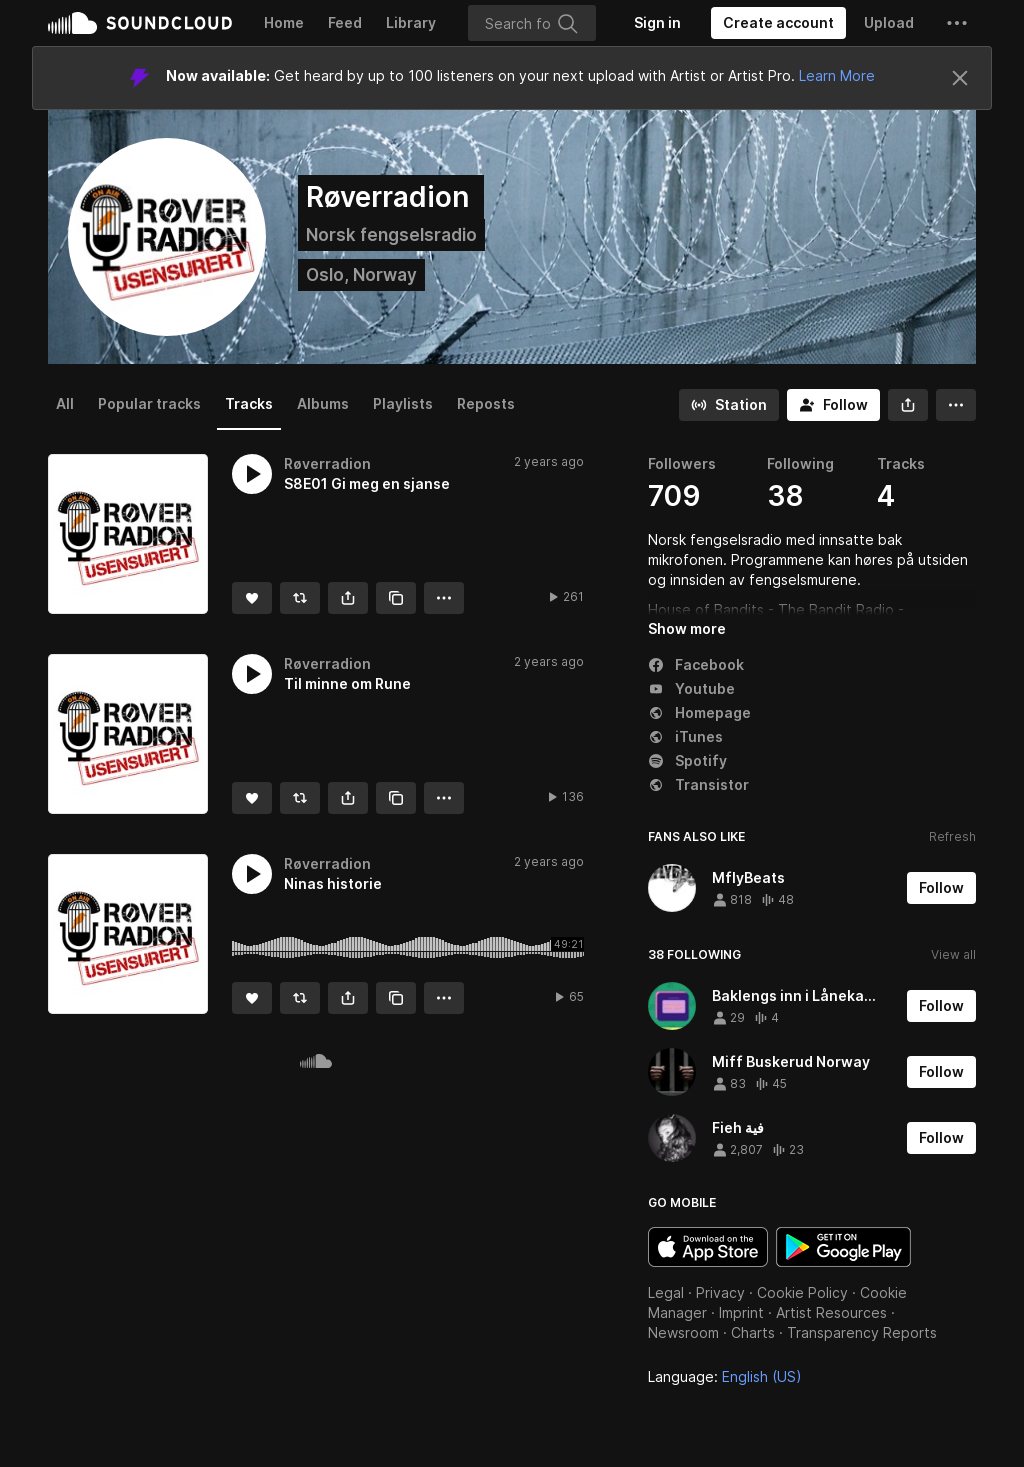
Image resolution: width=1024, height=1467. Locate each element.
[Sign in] (657, 23)
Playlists (403, 403)
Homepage (699, 712)
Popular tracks (149, 403)
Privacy (720, 1292)
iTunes (685, 736)
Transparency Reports (862, 1332)
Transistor (698, 784)
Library (411, 22)
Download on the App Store (708, 1247)
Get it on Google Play (843, 1247)
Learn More (837, 75)
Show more (687, 628)
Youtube (691, 688)
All (65, 403)
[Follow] (833, 405)
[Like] (252, 598)
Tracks (249, 403)
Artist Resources (831, 1312)
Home (284, 22)
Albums (323, 403)
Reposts (486, 403)
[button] (957, 23)
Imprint (741, 1312)
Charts (753, 1332)
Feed (345, 22)
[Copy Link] (396, 598)
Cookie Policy (802, 1292)
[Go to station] (729, 405)
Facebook (696, 664)
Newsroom (683, 1332)
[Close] (960, 78)
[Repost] (300, 598)
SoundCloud (140, 23)
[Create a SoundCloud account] (778, 23)
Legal (666, 1292)
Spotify (687, 760)
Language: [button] (725, 1376)
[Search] (532, 23)
